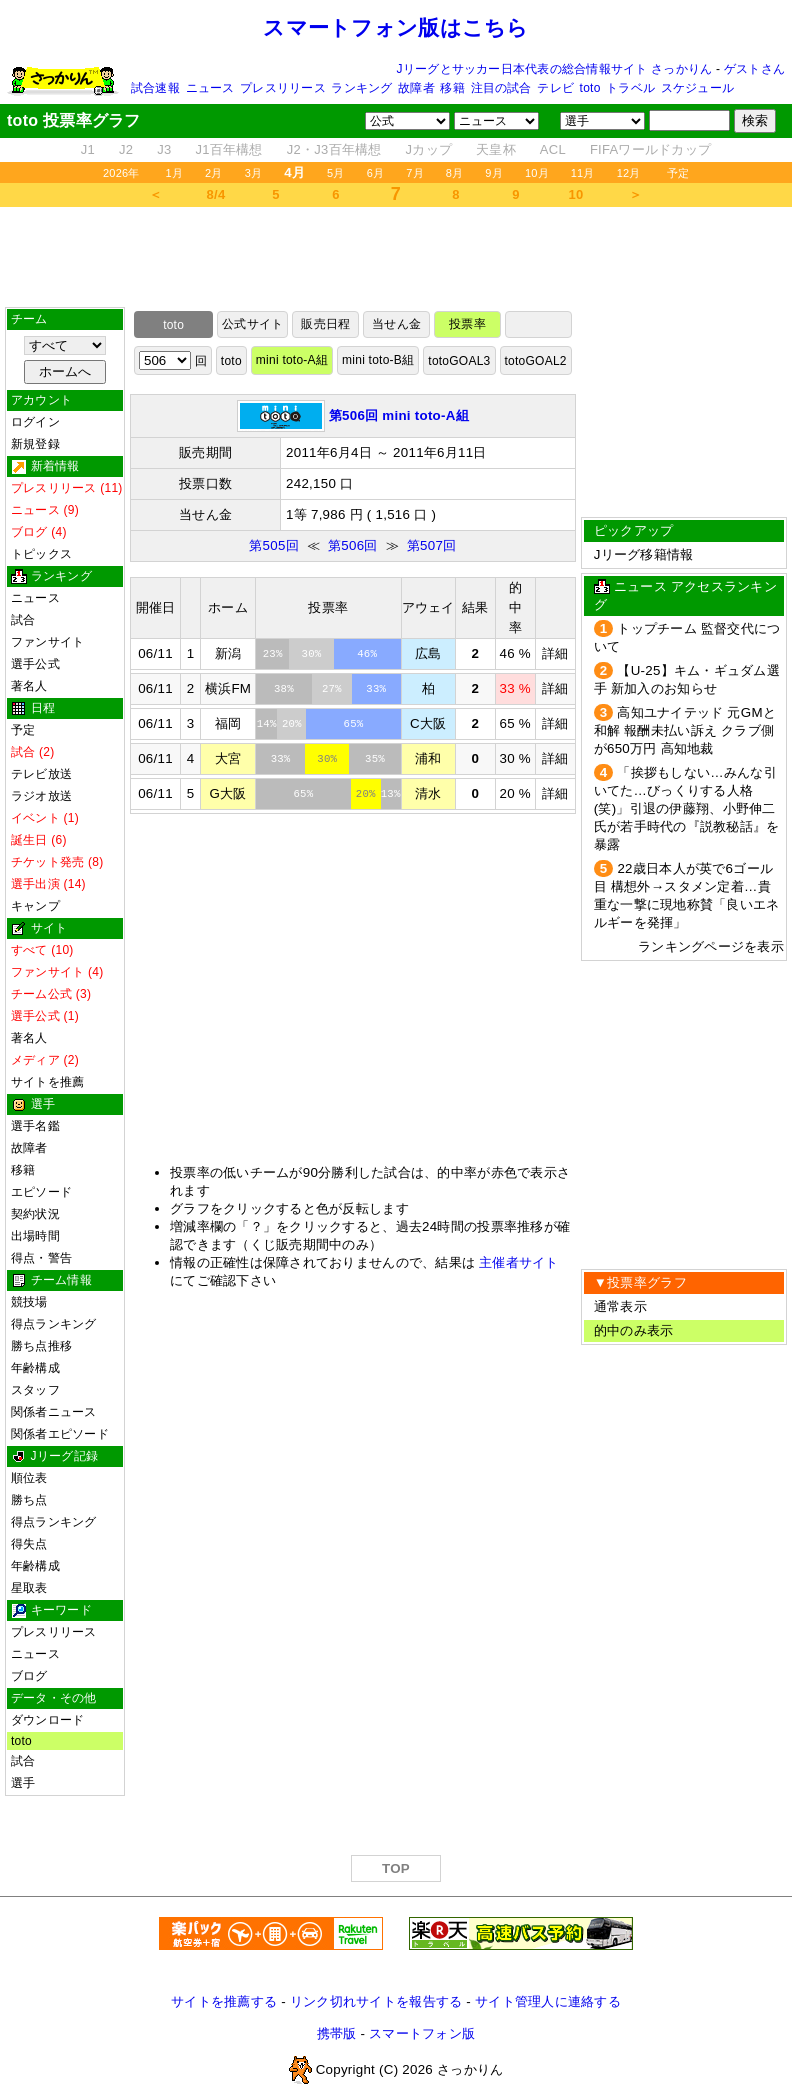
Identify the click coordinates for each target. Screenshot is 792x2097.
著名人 (29, 686)
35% (375, 759)
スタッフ (35, 1390)
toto (590, 88)
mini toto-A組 (292, 360)
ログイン (35, 422)
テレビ (555, 88)
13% (391, 794)
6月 (376, 173)
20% (292, 724)
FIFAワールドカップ (650, 149)
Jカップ (429, 149)
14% (267, 724)
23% (273, 654)
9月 (494, 173)
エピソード (41, 1192)
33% (376, 689)
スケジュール (697, 88)
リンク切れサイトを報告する (376, 2001)
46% (367, 654)
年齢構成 (35, 1368)
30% (312, 654)
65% (354, 724)
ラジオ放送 (41, 796)
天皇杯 (496, 149)
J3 (164, 149)
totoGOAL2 (536, 361)
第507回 (432, 545)
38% (284, 689)
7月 (415, 173)
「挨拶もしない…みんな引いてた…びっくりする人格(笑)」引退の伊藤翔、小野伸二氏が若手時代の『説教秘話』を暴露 (687, 808)
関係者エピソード (60, 1434)
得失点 (29, 1544)
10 (576, 194)
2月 (214, 173)
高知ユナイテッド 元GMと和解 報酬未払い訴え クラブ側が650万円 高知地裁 (685, 730)
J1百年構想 (228, 149)
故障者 (416, 88)
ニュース (210, 88)
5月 (336, 173)
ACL (553, 149)
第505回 (274, 545)
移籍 (452, 88)
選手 (23, 1783)
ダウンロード (47, 1720)
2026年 (121, 173)
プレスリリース (283, 88)
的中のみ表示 (634, 1330)
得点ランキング (54, 1324)
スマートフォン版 (422, 2033)
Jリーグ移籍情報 (644, 554)
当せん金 (396, 324)
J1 (88, 149)
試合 (23, 620)
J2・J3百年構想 (334, 149)
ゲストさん (754, 69)
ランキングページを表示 (711, 946)
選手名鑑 (35, 1126)
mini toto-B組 (378, 360)
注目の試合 (501, 88)
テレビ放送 (41, 774)
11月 (583, 173)
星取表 (29, 1588)
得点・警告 (41, 1258)
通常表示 (620, 1306)
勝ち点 (29, 1500)
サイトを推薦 (47, 1082)
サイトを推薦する (224, 2001)
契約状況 (35, 1214)
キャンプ (35, 906)
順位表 (29, 1478)
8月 (455, 173)
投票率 (467, 324)
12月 (629, 173)
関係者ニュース (54, 1412)
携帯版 (337, 2033)
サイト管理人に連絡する (548, 2001)
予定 (678, 173)
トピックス (41, 554)
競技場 (29, 1302)
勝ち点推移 (41, 1346)
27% (332, 689)
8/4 (216, 194)
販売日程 (325, 324)
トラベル (630, 88)
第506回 (353, 545)
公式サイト (252, 324)
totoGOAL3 (459, 361)
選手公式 (35, 664)
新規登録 (35, 444)
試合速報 (155, 88)
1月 (175, 173)
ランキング (361, 88)
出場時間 (35, 1236)
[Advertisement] (396, 257)
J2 (126, 149)
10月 (537, 173)
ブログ (29, 1676)
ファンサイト (47, 642)
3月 (254, 173)
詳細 (555, 653)
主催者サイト (519, 1262)
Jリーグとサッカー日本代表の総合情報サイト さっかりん (555, 69)
